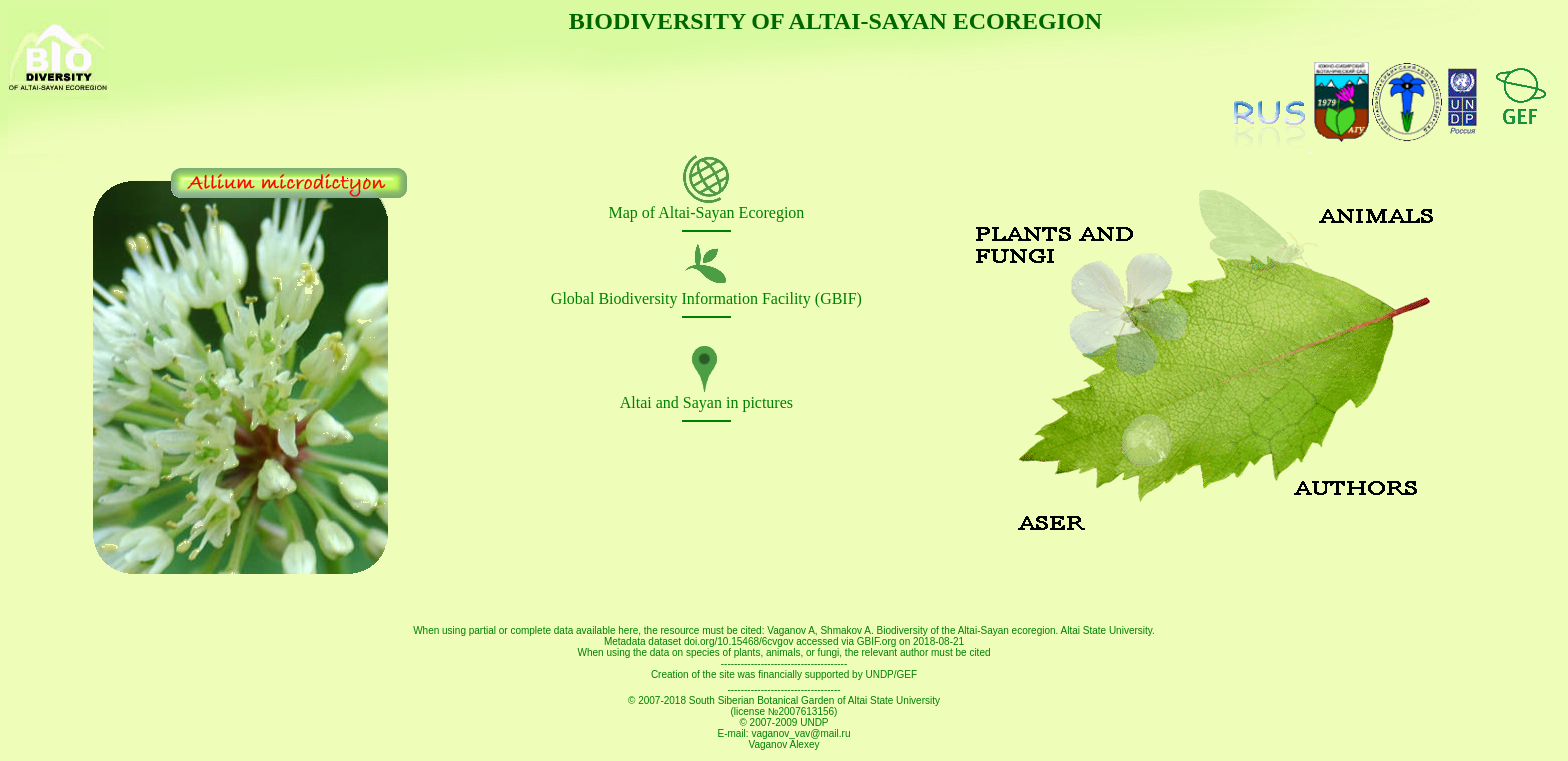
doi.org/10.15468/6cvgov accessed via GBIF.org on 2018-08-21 (824, 641)
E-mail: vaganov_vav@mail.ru (784, 733)
